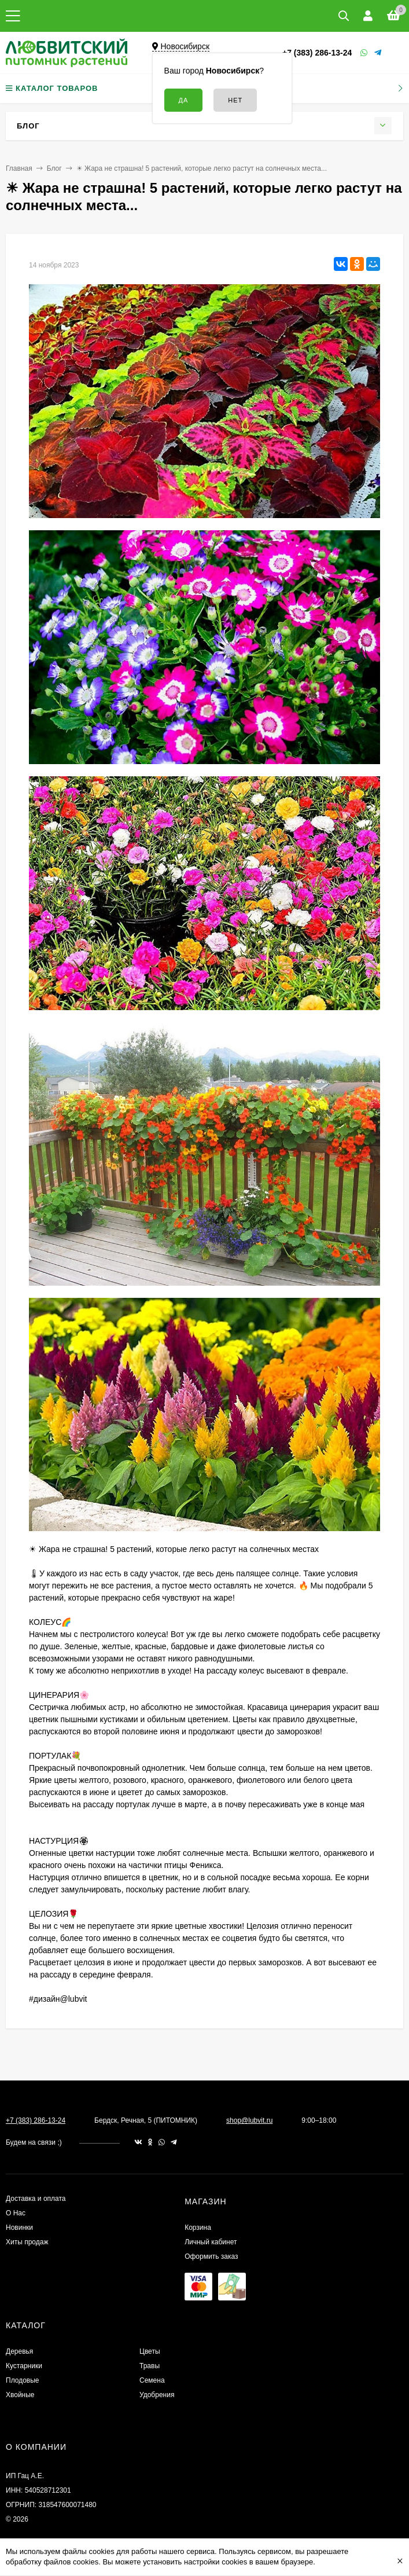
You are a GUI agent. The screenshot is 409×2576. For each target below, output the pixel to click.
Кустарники (24, 2366)
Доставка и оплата (36, 2199)
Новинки (19, 2227)
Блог (54, 168)
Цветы (149, 2351)
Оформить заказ (211, 2256)
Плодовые (22, 2380)
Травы (149, 2366)
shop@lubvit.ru (249, 2120)
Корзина (198, 2227)
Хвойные (20, 2395)
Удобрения (156, 2395)
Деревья (19, 2351)
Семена (152, 2380)
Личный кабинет (211, 2242)
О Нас (15, 2213)
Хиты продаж (27, 2242)
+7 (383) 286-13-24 (317, 52)
